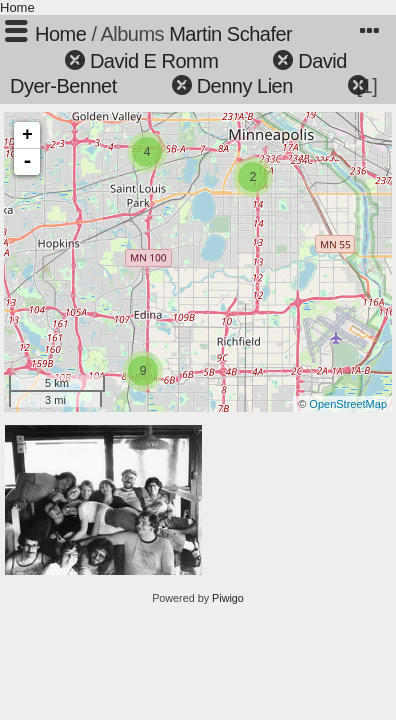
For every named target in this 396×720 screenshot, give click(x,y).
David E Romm (154, 61)
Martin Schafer (230, 34)
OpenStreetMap (348, 404)
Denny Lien (245, 86)
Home (17, 7)
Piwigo (228, 598)
